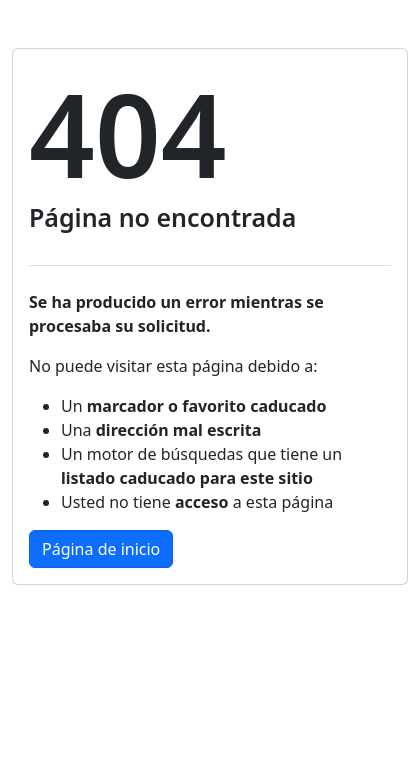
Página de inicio (101, 549)
